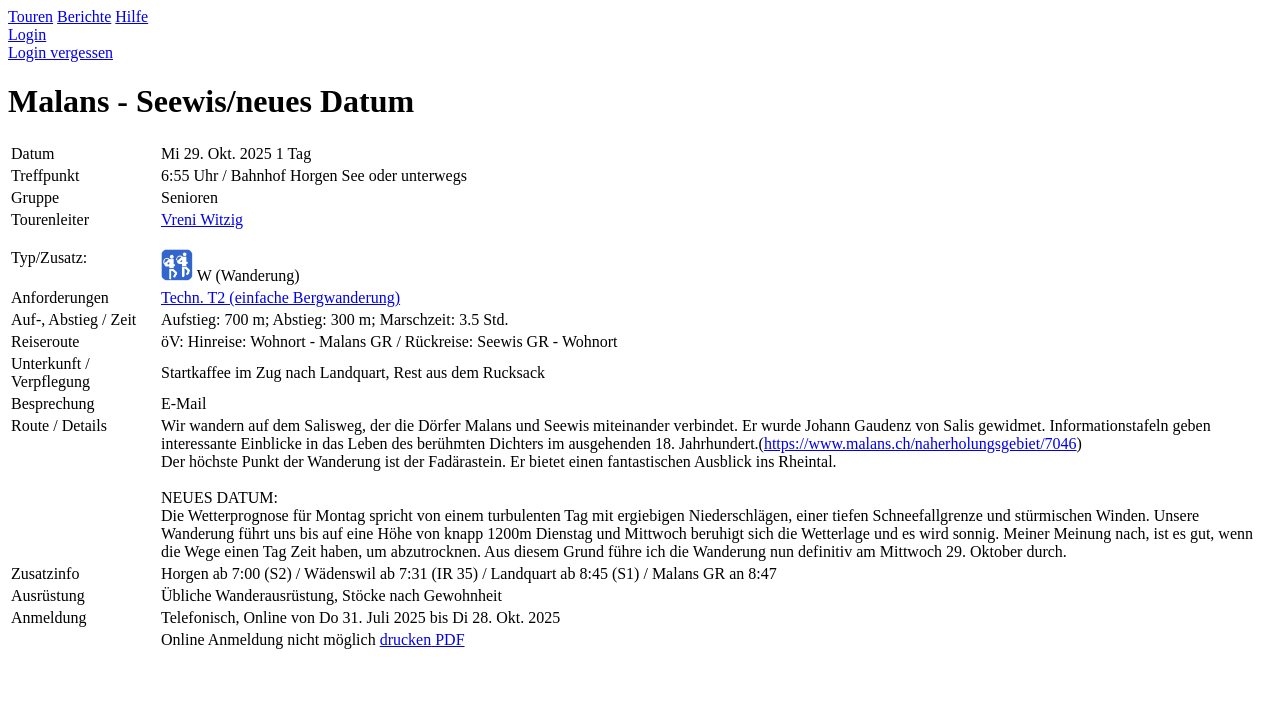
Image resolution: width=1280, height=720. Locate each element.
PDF (447, 639)
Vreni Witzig (202, 219)
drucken (406, 639)
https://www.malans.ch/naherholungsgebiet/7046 (920, 443)
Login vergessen (60, 52)
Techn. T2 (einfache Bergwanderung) (280, 297)
